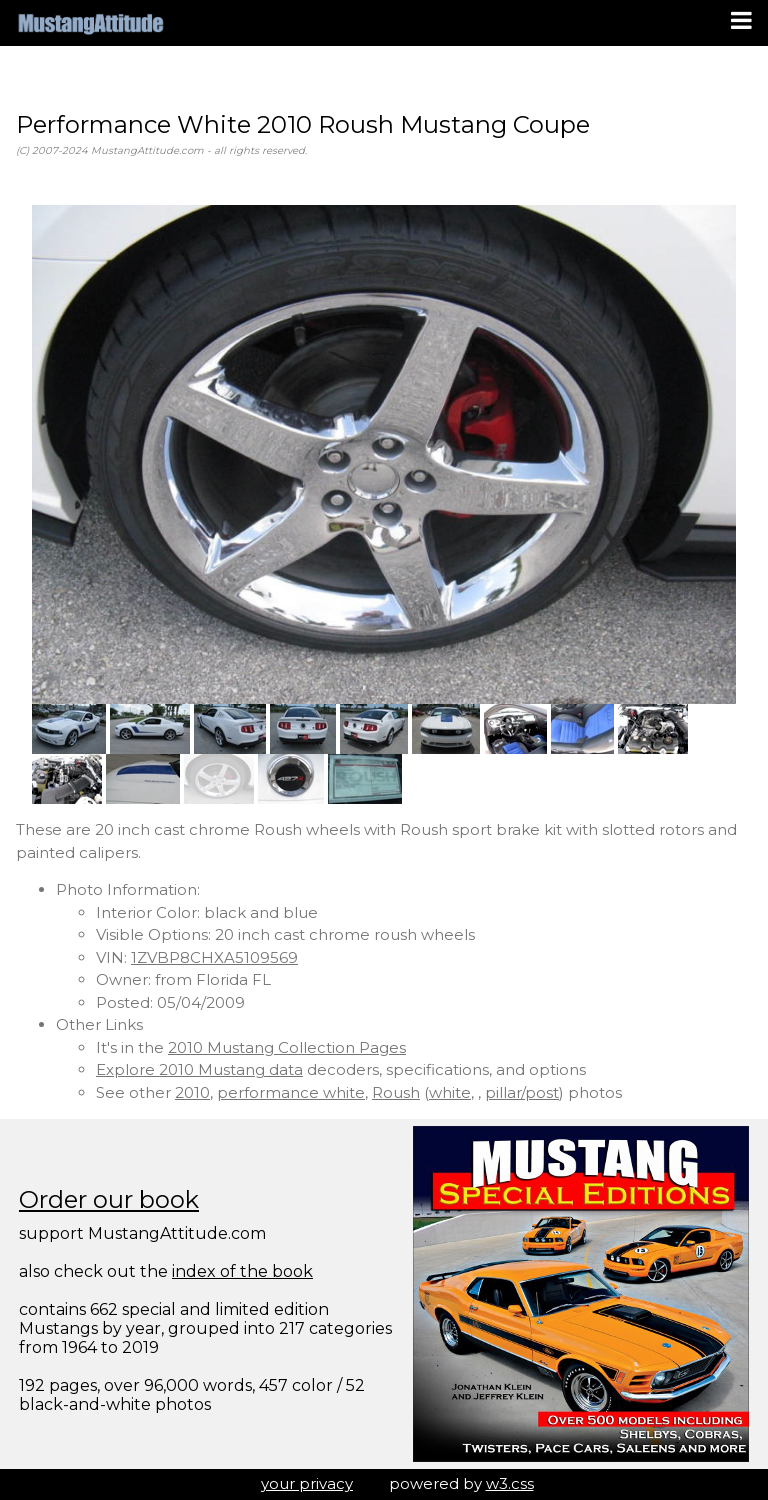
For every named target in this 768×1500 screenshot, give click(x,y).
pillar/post (522, 1092)
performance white (291, 1092)
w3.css (510, 1483)
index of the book (242, 1271)
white (450, 1092)
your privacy (307, 1483)
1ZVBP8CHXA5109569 (214, 957)
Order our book (109, 1199)
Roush (396, 1092)
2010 (192, 1092)
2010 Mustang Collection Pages (287, 1047)
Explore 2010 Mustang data (199, 1069)
